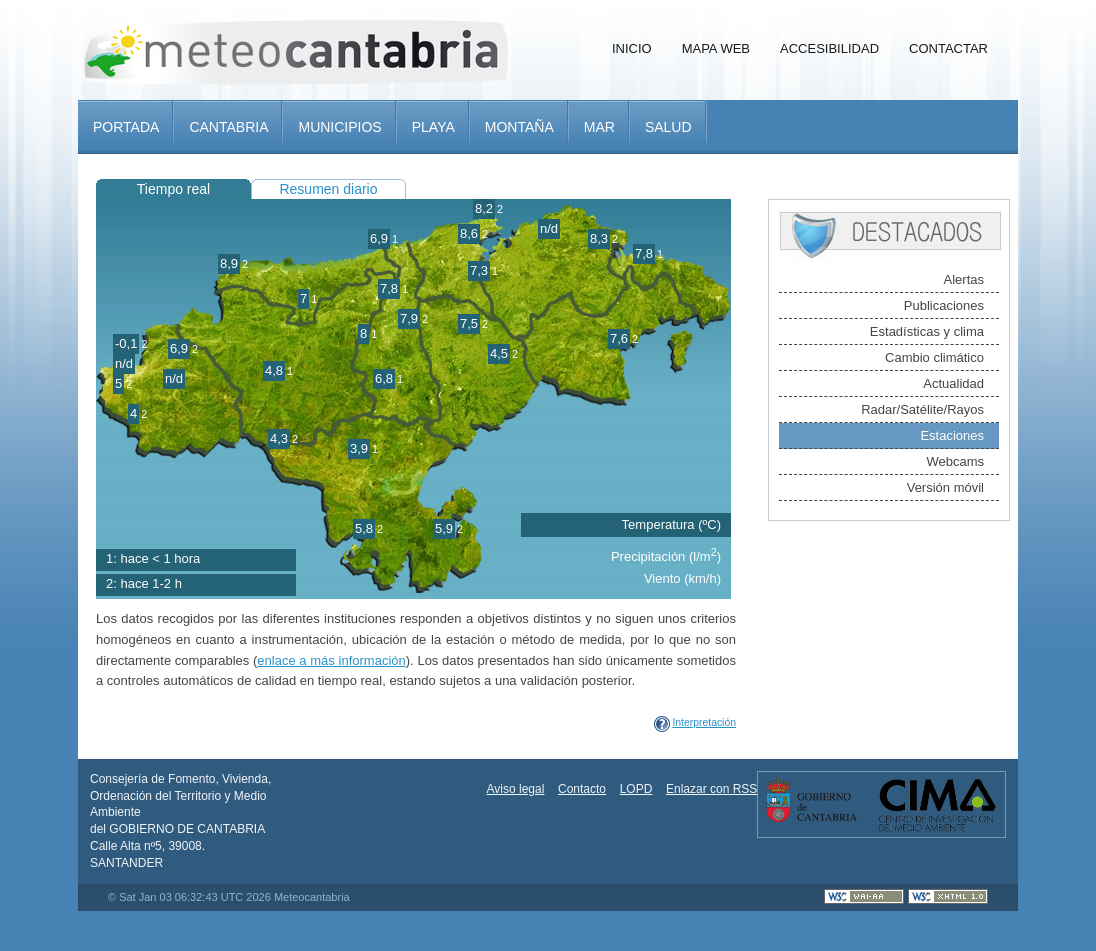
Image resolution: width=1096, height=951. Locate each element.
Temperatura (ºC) (671, 524)
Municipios (339, 127)
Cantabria (228, 127)
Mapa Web (716, 48)
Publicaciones (944, 305)
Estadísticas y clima (927, 331)
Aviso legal (516, 789)
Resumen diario (328, 189)
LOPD (636, 789)
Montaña (519, 127)
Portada (126, 127)
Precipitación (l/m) (666, 556)
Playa (433, 127)
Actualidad (953, 383)
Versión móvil (945, 487)
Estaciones (952, 435)
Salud (668, 127)
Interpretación (704, 722)
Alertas (964, 279)
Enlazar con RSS (711, 789)
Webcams (955, 461)
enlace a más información (331, 660)
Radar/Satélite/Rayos (922, 409)
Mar (599, 127)
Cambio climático (934, 357)
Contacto (582, 789)
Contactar (948, 48)
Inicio (632, 48)
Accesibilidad (829, 48)
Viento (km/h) (682, 578)
